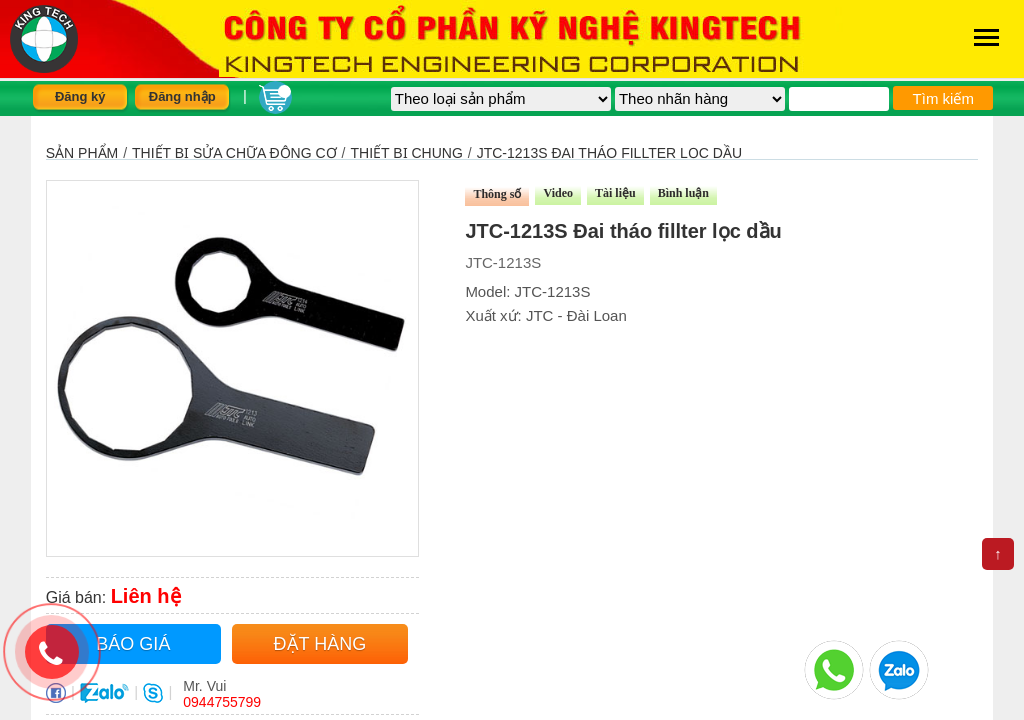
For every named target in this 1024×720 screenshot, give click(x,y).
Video (558, 193)
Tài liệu (615, 193)
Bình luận (683, 193)
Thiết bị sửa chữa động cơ (234, 153)
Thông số (497, 194)
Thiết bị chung (407, 153)
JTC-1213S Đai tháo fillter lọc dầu (609, 153)
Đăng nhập (182, 96)
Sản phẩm (82, 153)
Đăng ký (80, 96)
